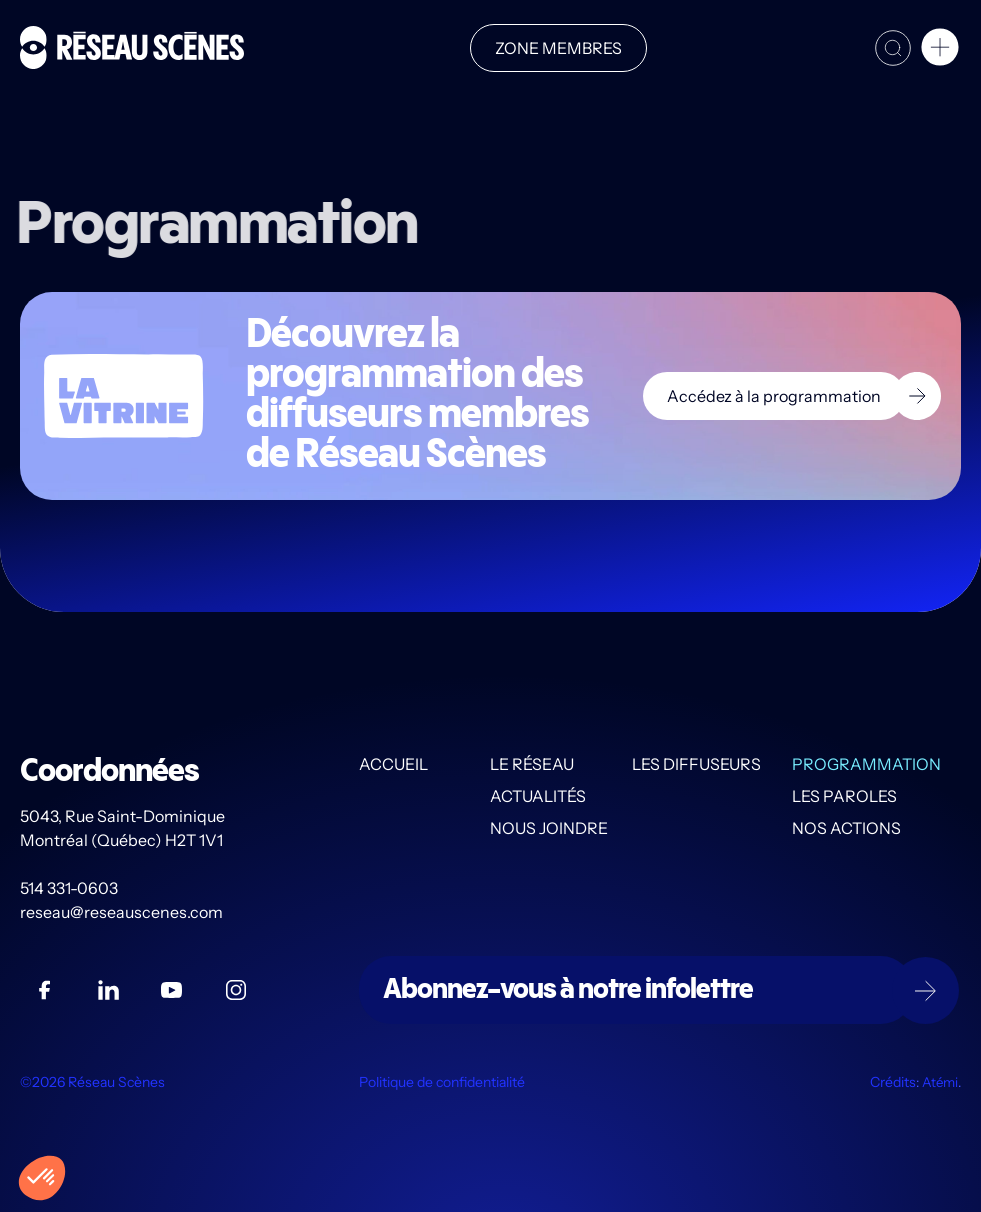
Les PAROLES (844, 796)
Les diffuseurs (696, 764)
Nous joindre (549, 828)
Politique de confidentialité (442, 1082)
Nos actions (846, 828)
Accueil (393, 764)
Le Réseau (532, 764)
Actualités (538, 796)
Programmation (866, 764)
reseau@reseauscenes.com (123, 912)
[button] (940, 50)
